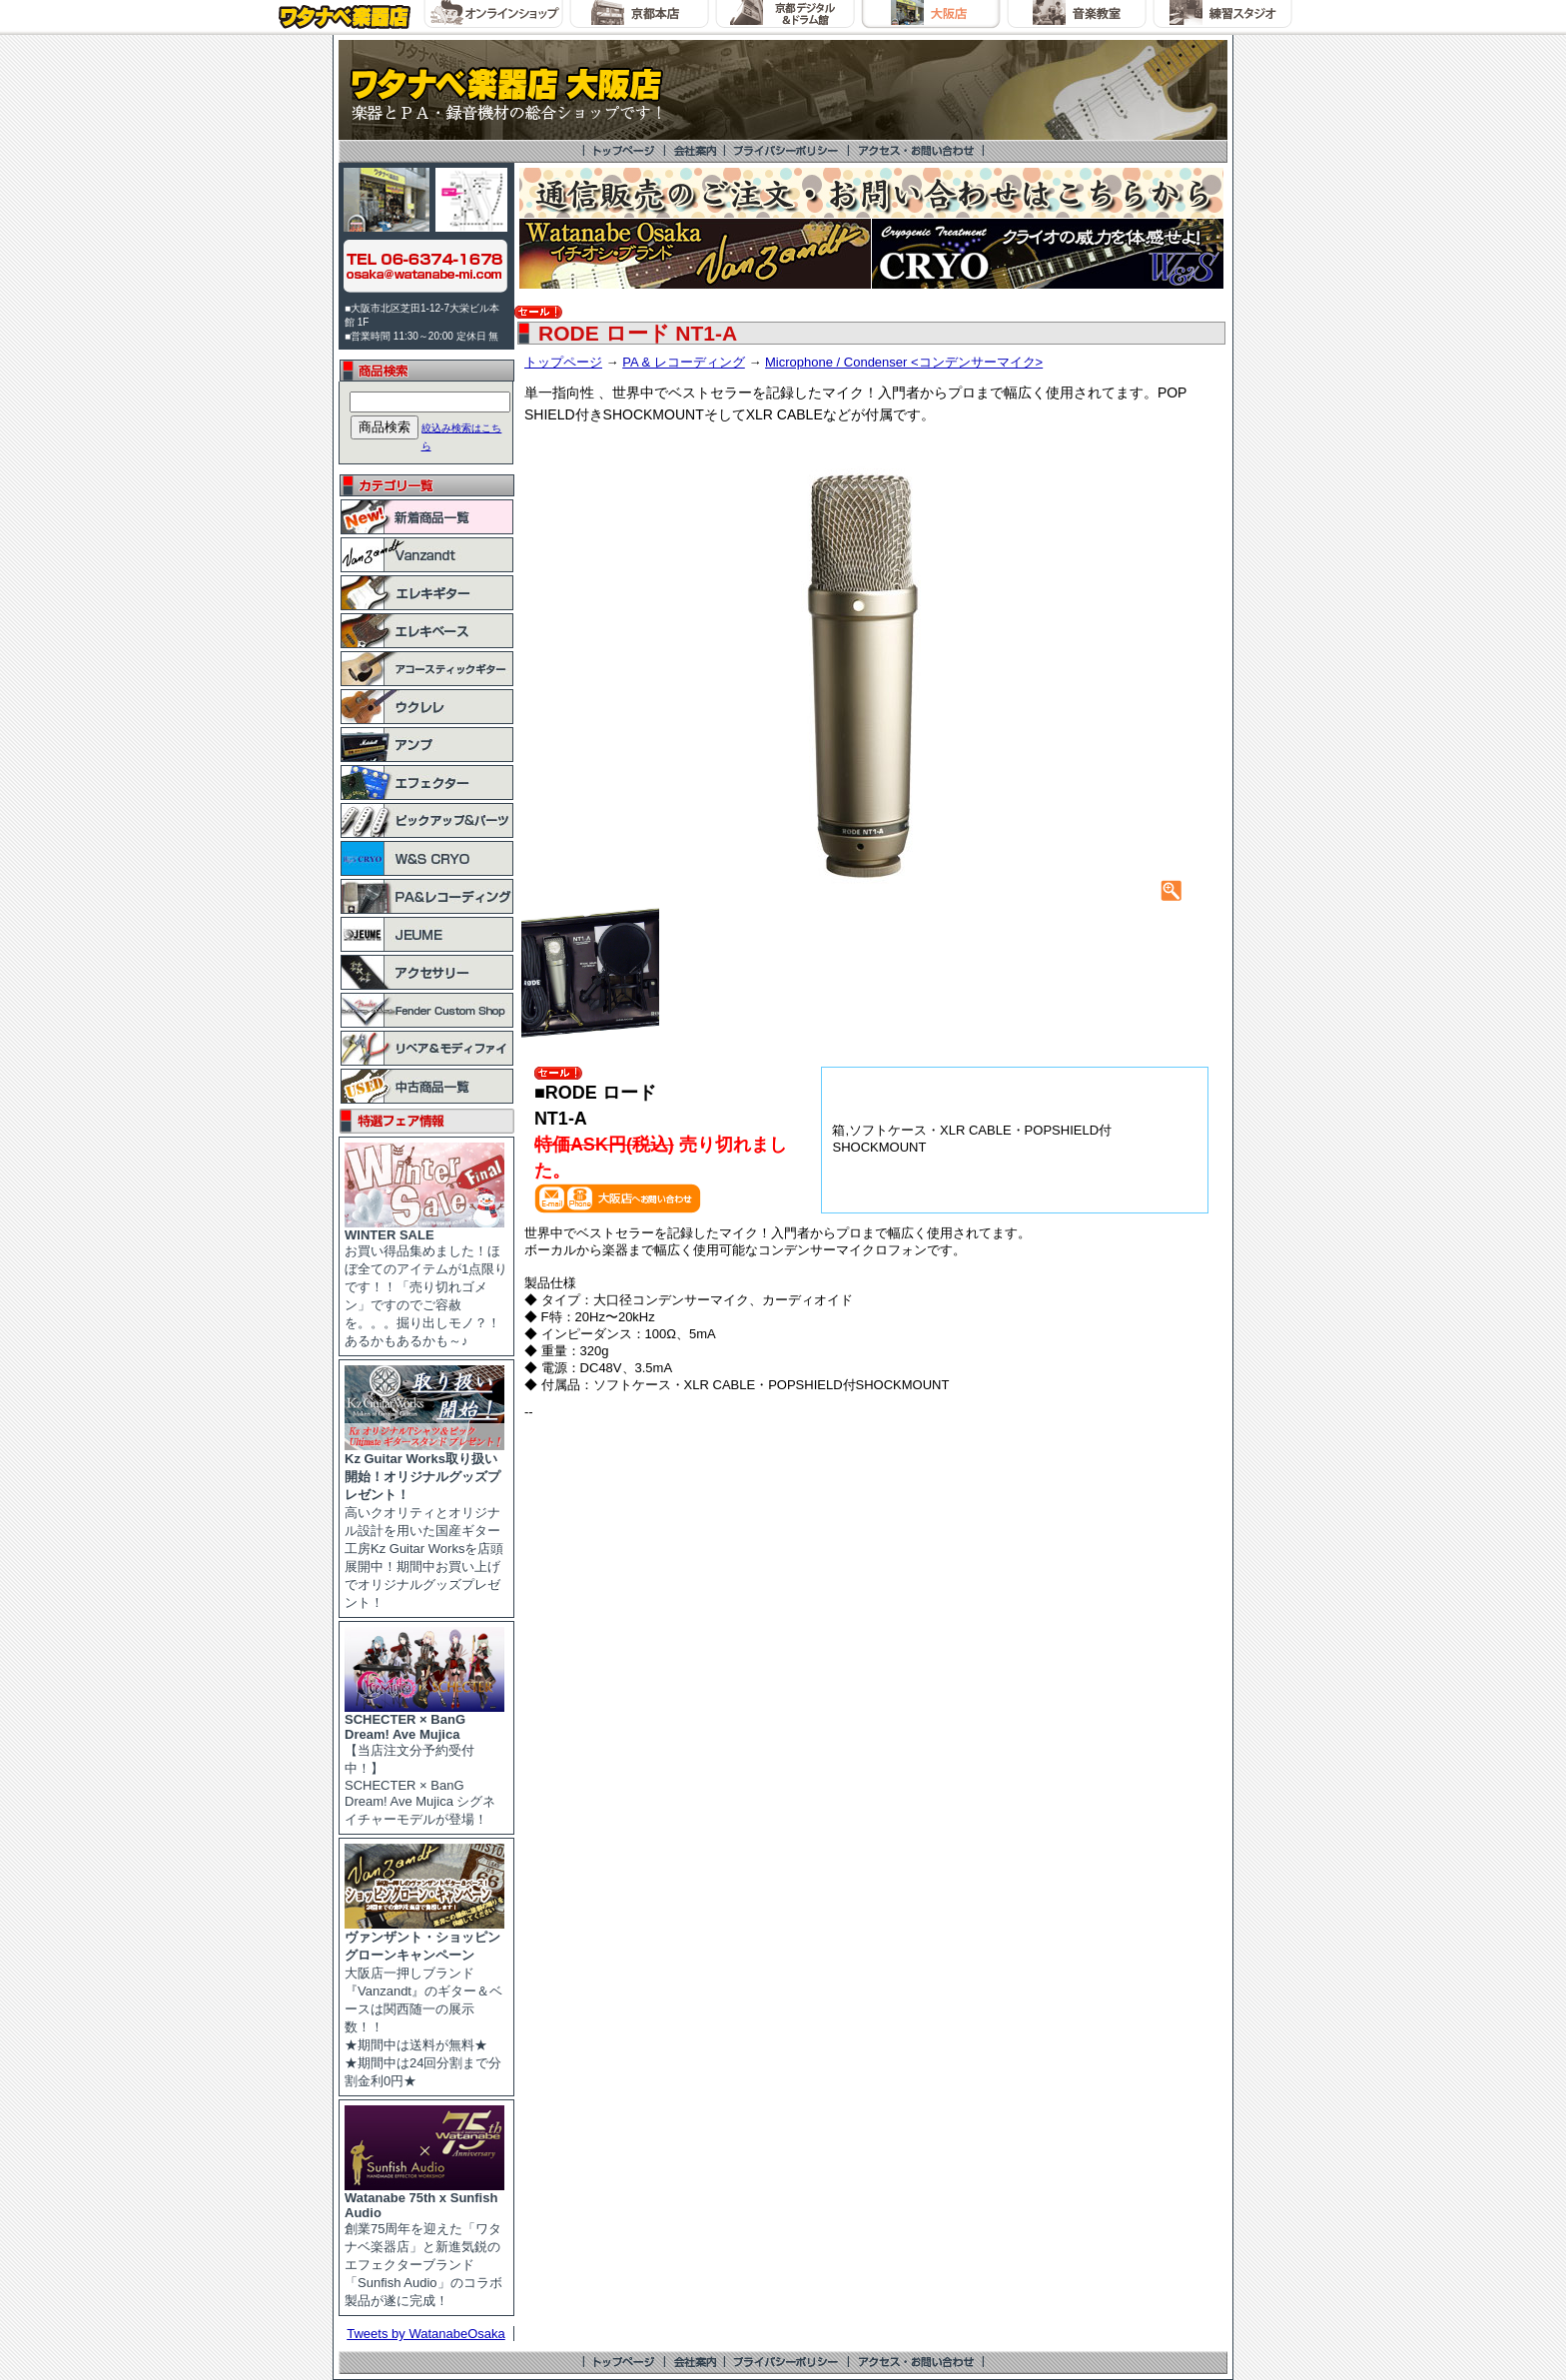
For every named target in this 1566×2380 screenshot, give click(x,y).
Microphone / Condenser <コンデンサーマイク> (904, 362)
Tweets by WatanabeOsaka (426, 2333)
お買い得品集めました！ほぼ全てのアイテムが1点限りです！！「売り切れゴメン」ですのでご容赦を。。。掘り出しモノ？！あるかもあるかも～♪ (426, 1281)
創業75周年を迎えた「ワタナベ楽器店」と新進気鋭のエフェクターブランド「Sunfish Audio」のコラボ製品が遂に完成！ (424, 2243)
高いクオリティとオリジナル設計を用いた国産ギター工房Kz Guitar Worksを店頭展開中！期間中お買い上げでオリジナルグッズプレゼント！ (424, 1524)
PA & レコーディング (683, 362)
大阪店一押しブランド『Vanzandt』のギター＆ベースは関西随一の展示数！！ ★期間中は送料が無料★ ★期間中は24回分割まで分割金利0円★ (424, 2002)
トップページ (563, 362)
